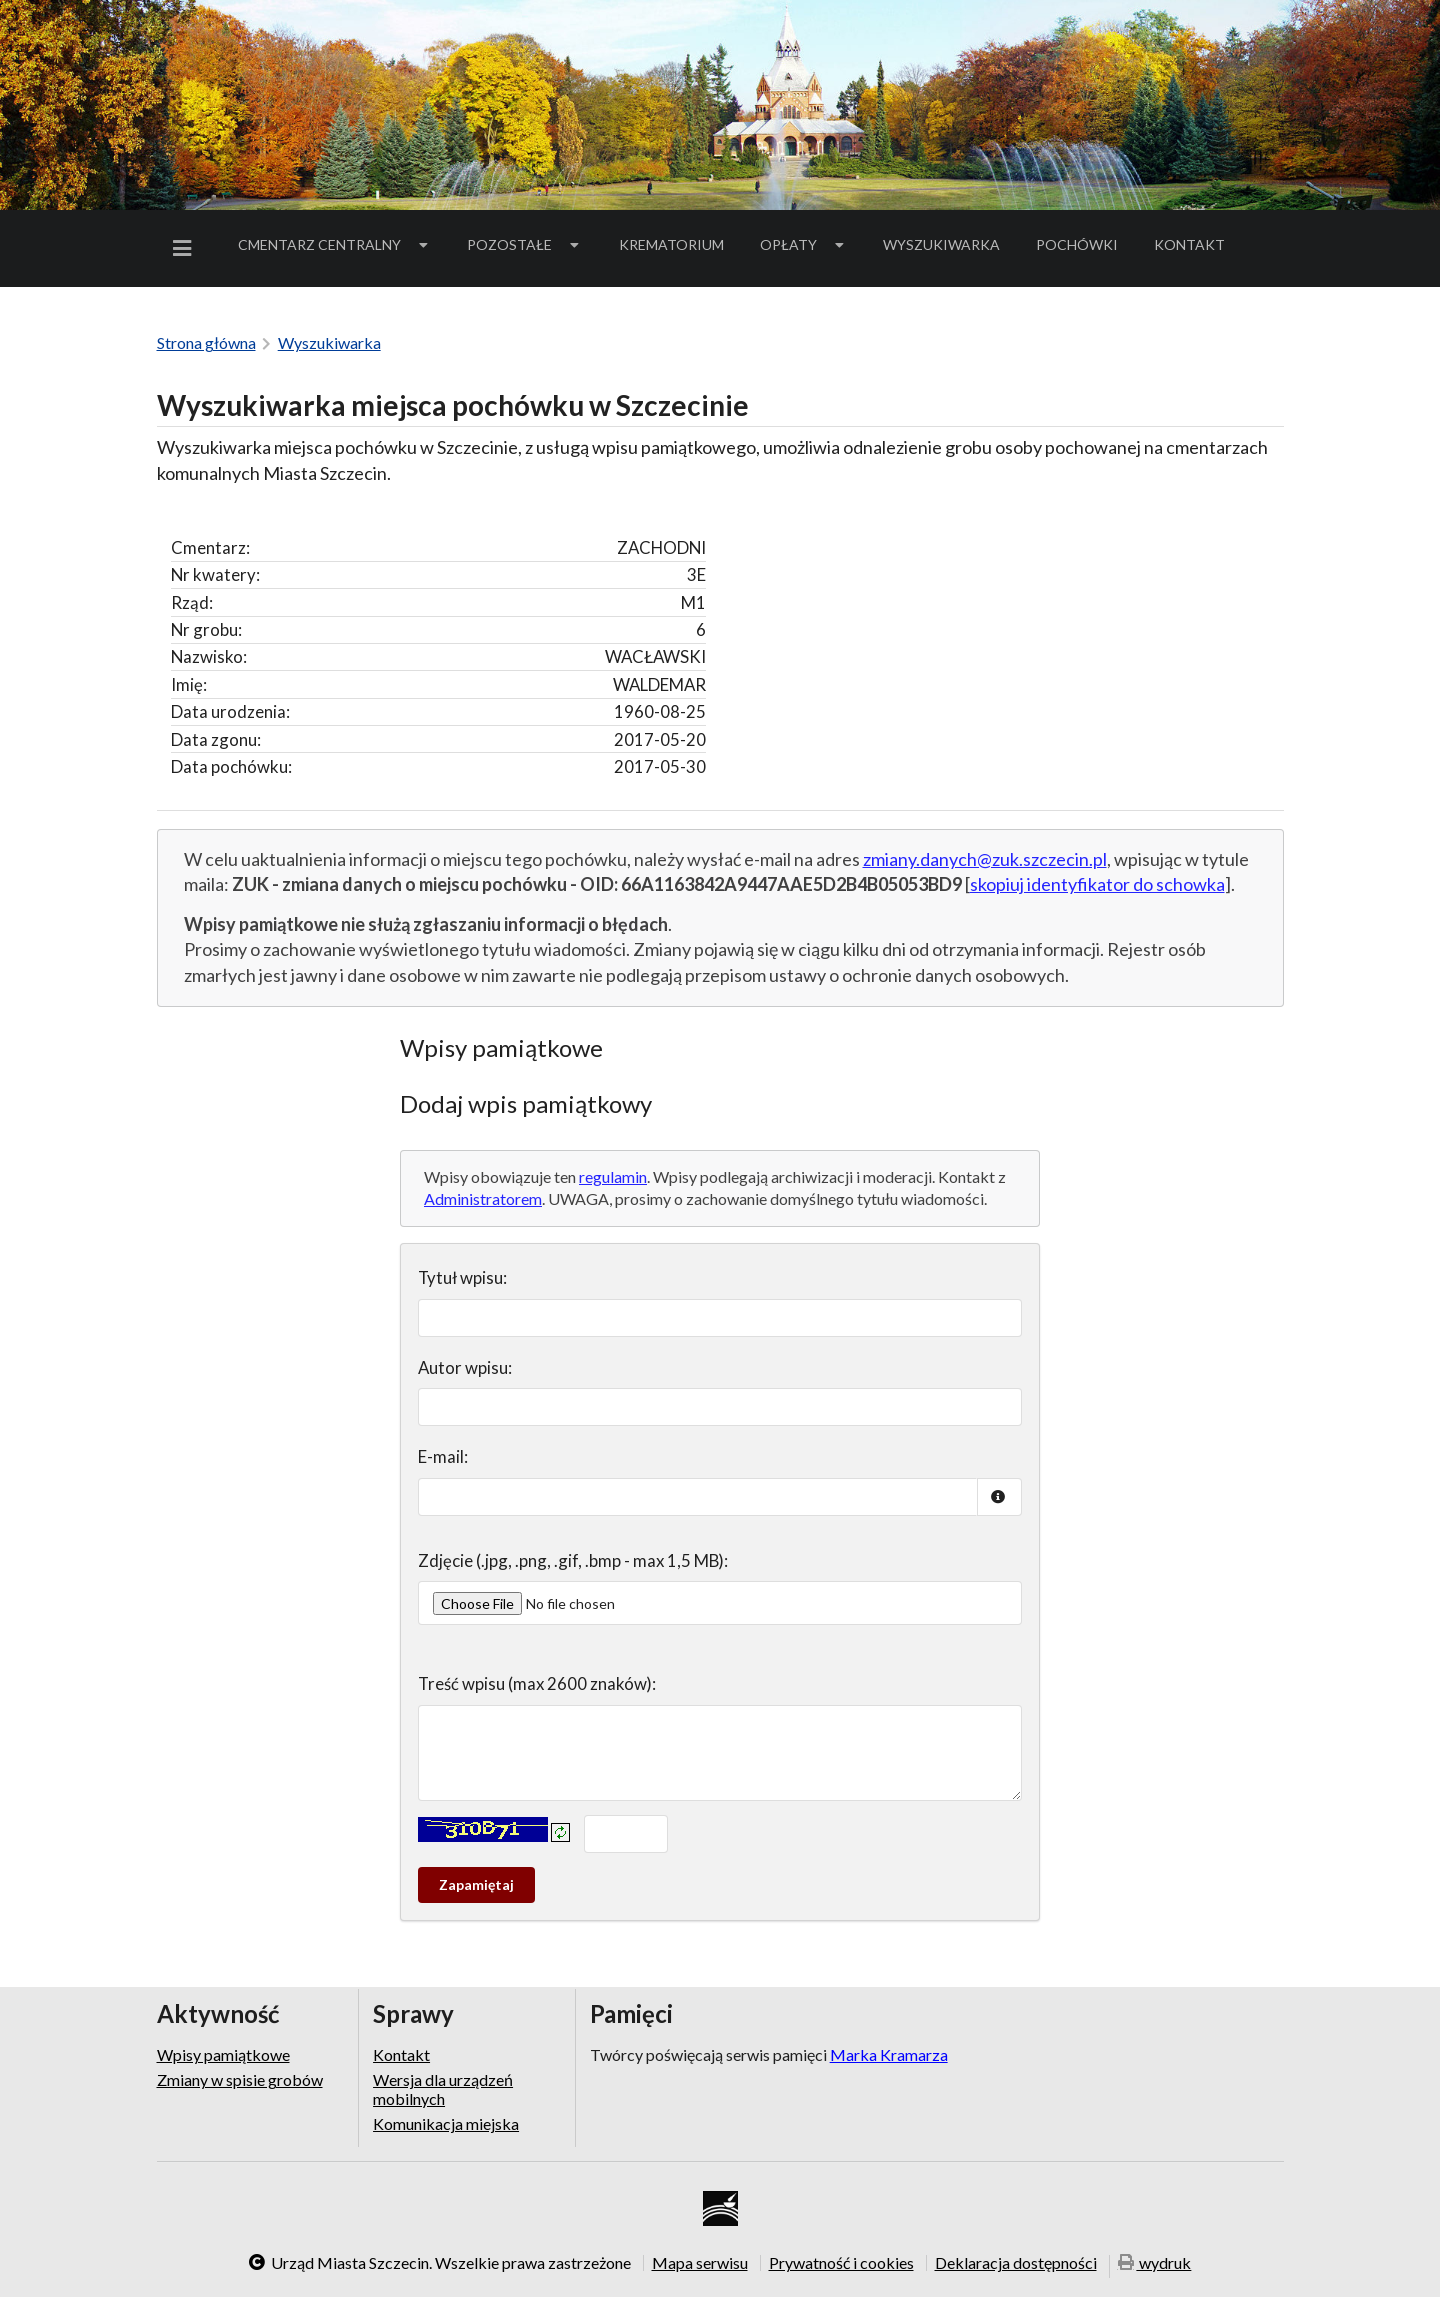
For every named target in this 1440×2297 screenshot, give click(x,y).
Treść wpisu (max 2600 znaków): (537, 1683)
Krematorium (671, 244)
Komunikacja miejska (446, 2123)
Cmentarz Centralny (335, 244)
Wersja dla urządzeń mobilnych (443, 2088)
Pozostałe (525, 244)
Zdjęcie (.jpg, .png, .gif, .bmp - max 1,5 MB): (573, 1560)
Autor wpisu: (465, 1367)
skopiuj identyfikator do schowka (1097, 884)
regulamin (613, 1176)
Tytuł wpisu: (462, 1277)
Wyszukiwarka (941, 244)
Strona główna (206, 342)
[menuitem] (186, 248)
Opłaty (804, 244)
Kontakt (1189, 244)
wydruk (1155, 2264)
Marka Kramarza (889, 2054)
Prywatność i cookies (841, 2263)
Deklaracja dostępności (1016, 2263)
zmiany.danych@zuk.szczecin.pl (985, 859)
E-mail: (443, 1456)
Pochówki (1083, 248)
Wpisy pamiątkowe (223, 2055)
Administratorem (483, 1198)
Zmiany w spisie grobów (240, 2079)
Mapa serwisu (700, 2263)
